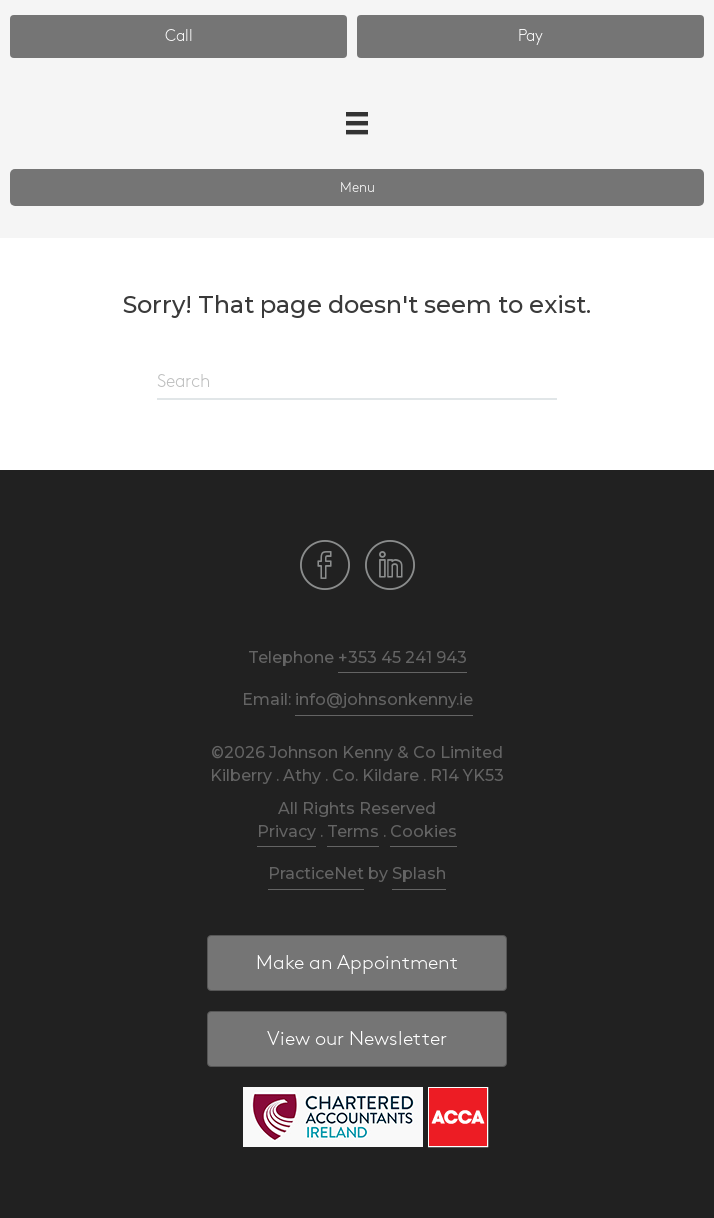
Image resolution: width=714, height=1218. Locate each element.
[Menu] (357, 123)
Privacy (286, 831)
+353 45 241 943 (402, 657)
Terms (353, 831)
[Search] (357, 383)
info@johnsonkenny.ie (384, 699)
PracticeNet (316, 873)
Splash (419, 873)
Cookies (423, 831)
